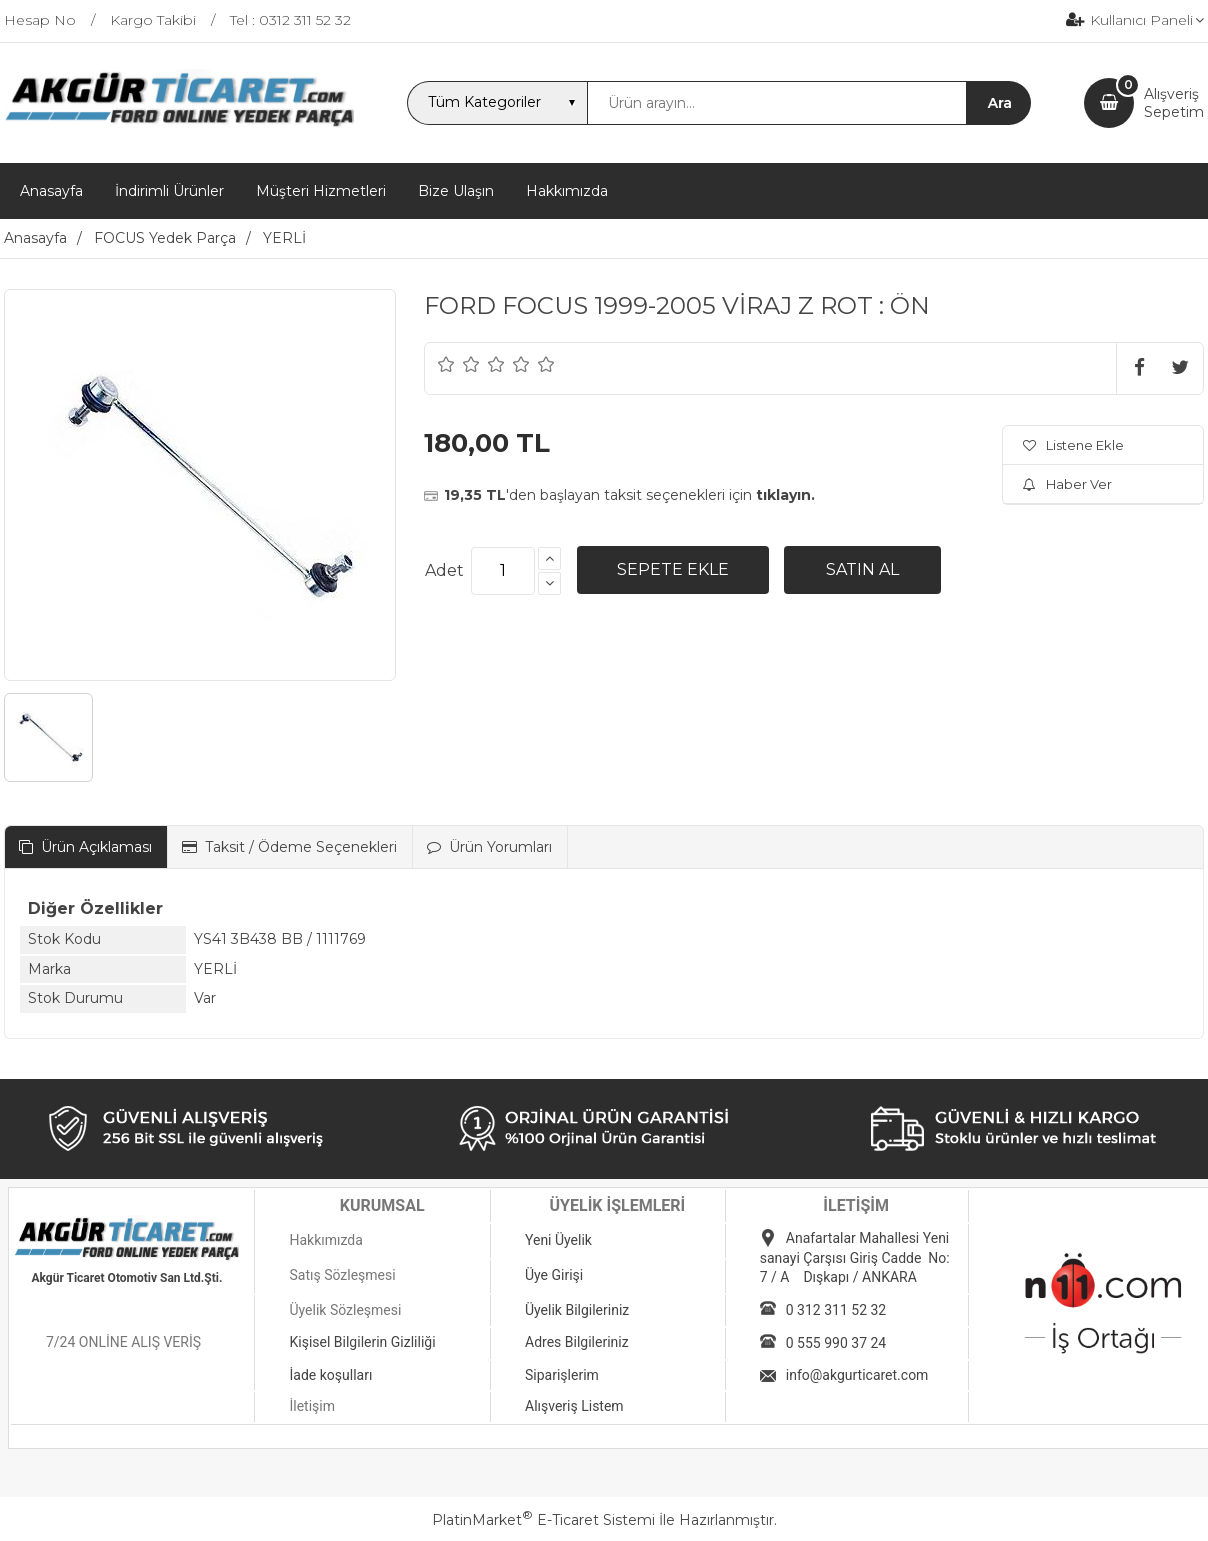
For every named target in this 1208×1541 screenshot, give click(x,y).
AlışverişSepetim (1174, 103)
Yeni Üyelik (558, 1240)
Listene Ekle (1073, 445)
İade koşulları (330, 1375)
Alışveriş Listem (574, 1406)
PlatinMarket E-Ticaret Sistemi (543, 1520)
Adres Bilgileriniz (577, 1342)
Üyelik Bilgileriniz (577, 1310)
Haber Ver (1067, 484)
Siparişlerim (562, 1375)
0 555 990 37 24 (836, 1343)
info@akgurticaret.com (857, 1375)
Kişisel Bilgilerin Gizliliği (362, 1342)
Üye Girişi (554, 1275)
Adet (444, 570)
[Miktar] (503, 571)
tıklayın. (785, 495)
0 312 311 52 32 (836, 1310)
